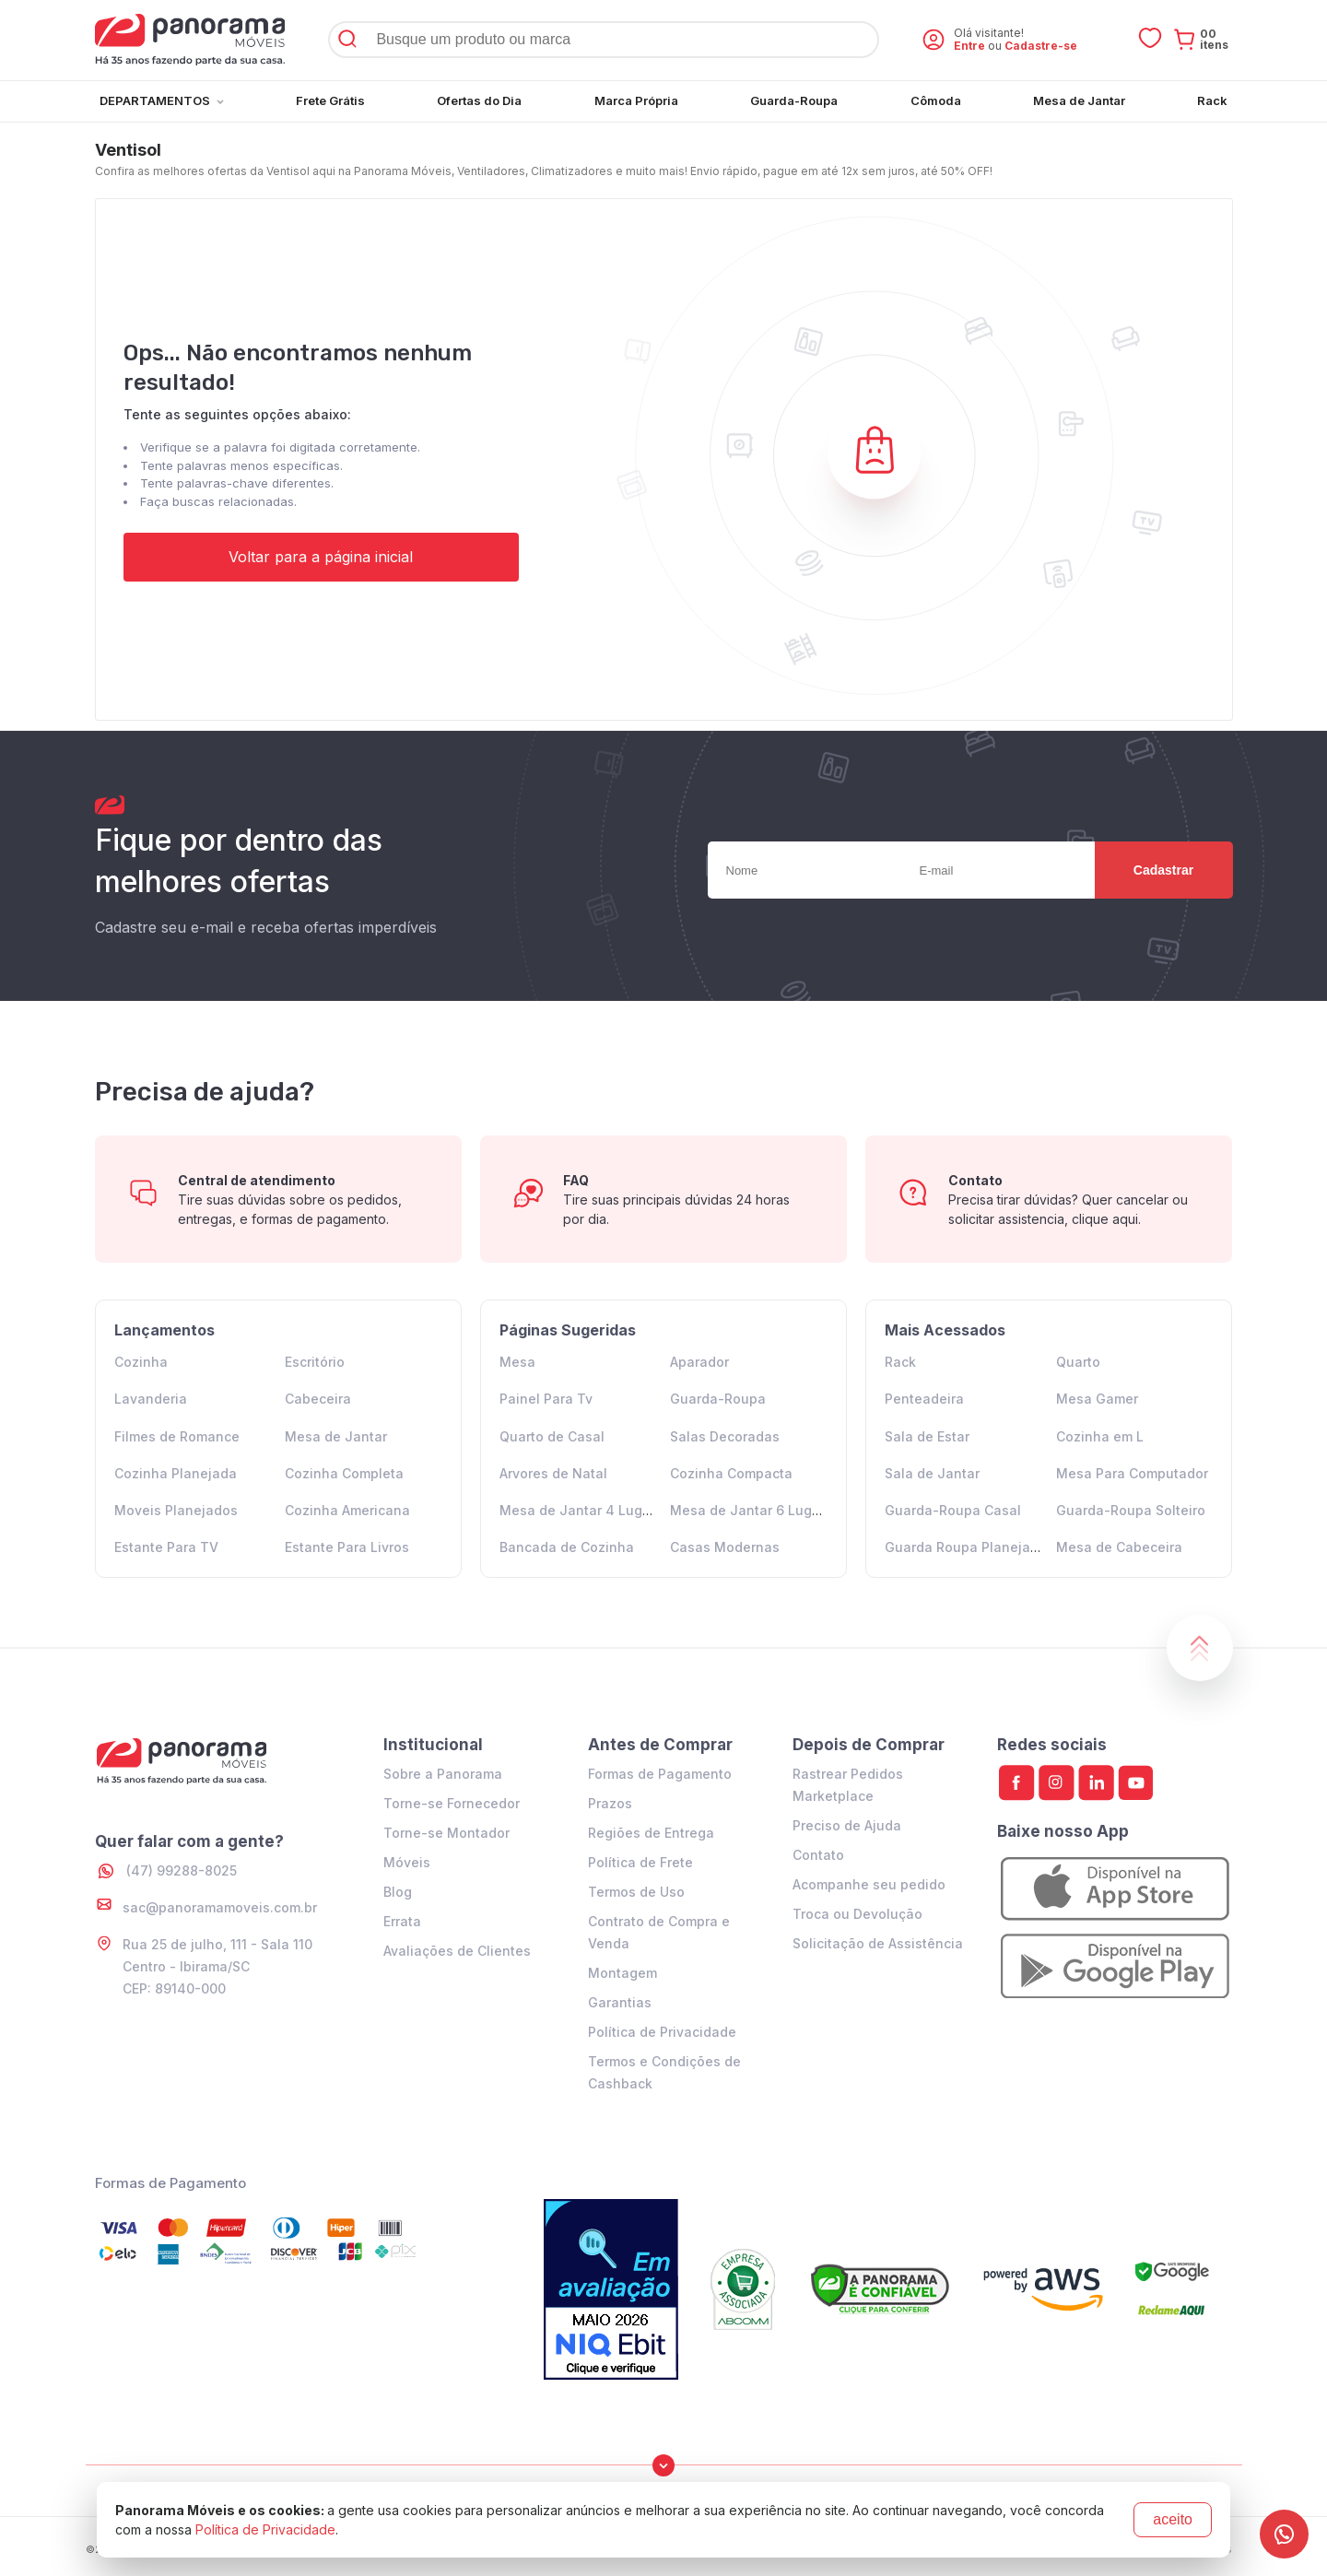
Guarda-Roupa (718, 1398)
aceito (1172, 2519)
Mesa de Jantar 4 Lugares (585, 1510)
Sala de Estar (927, 1436)
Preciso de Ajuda (847, 1825)
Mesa (517, 1362)
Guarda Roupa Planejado (966, 1547)
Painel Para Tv (546, 1398)
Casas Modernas (725, 1547)
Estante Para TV (166, 1547)
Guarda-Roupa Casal (953, 1510)
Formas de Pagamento (660, 1774)
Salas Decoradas (725, 1436)
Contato (818, 1855)
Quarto (1078, 1362)
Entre (969, 46)
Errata (402, 1921)
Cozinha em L (1100, 1436)
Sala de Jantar (932, 1473)
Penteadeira (924, 1398)
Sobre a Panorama (442, 1774)
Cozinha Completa (344, 1473)
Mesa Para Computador (1132, 1473)
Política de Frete (640, 1862)
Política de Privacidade (662, 2032)
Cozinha (141, 1362)
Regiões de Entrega (651, 1833)
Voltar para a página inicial (321, 556)
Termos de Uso (636, 1892)
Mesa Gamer (1097, 1398)
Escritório (315, 1362)
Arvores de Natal (553, 1473)
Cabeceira (318, 1398)
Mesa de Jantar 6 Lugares (755, 1510)
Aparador (699, 1362)
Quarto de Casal (552, 1436)
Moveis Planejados (176, 1510)
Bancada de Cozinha (566, 1547)
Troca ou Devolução (857, 1914)
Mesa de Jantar (336, 1436)
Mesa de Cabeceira (1119, 1547)
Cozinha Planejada (175, 1473)
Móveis (406, 1862)
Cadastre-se (1040, 46)
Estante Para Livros (347, 1547)
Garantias (620, 2002)
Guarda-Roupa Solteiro (1130, 1510)
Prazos (610, 1803)
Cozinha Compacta (731, 1473)
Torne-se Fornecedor (451, 1803)
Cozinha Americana (347, 1510)
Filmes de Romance (177, 1436)
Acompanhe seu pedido (869, 1884)
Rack (900, 1362)
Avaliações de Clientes (457, 1950)
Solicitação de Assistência (878, 1943)
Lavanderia (150, 1398)
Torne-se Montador (446, 1833)
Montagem (622, 1973)
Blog (397, 1892)
